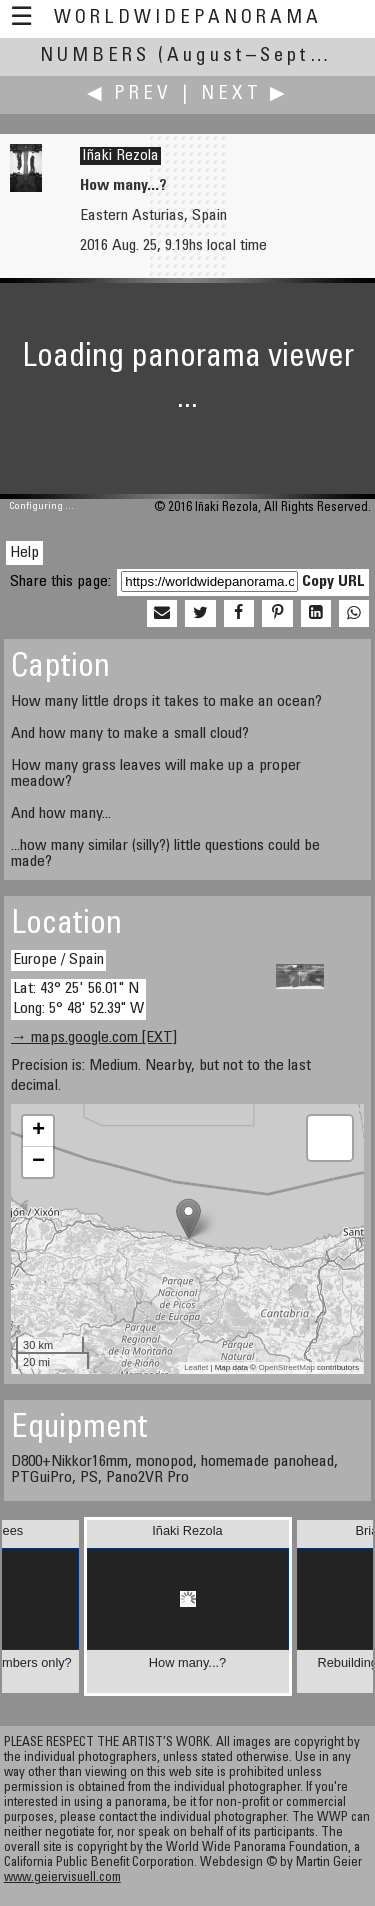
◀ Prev (129, 94)
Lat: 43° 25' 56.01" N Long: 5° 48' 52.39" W (78, 998)
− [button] (38, 1162)
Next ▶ (245, 94)
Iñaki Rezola (120, 156)
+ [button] (38, 1131)
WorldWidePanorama (188, 18)
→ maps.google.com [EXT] (94, 1038)
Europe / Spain (58, 960)
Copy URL (333, 582)
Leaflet (196, 1367)
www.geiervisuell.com (62, 1878)
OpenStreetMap (286, 1367)
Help (24, 553)
